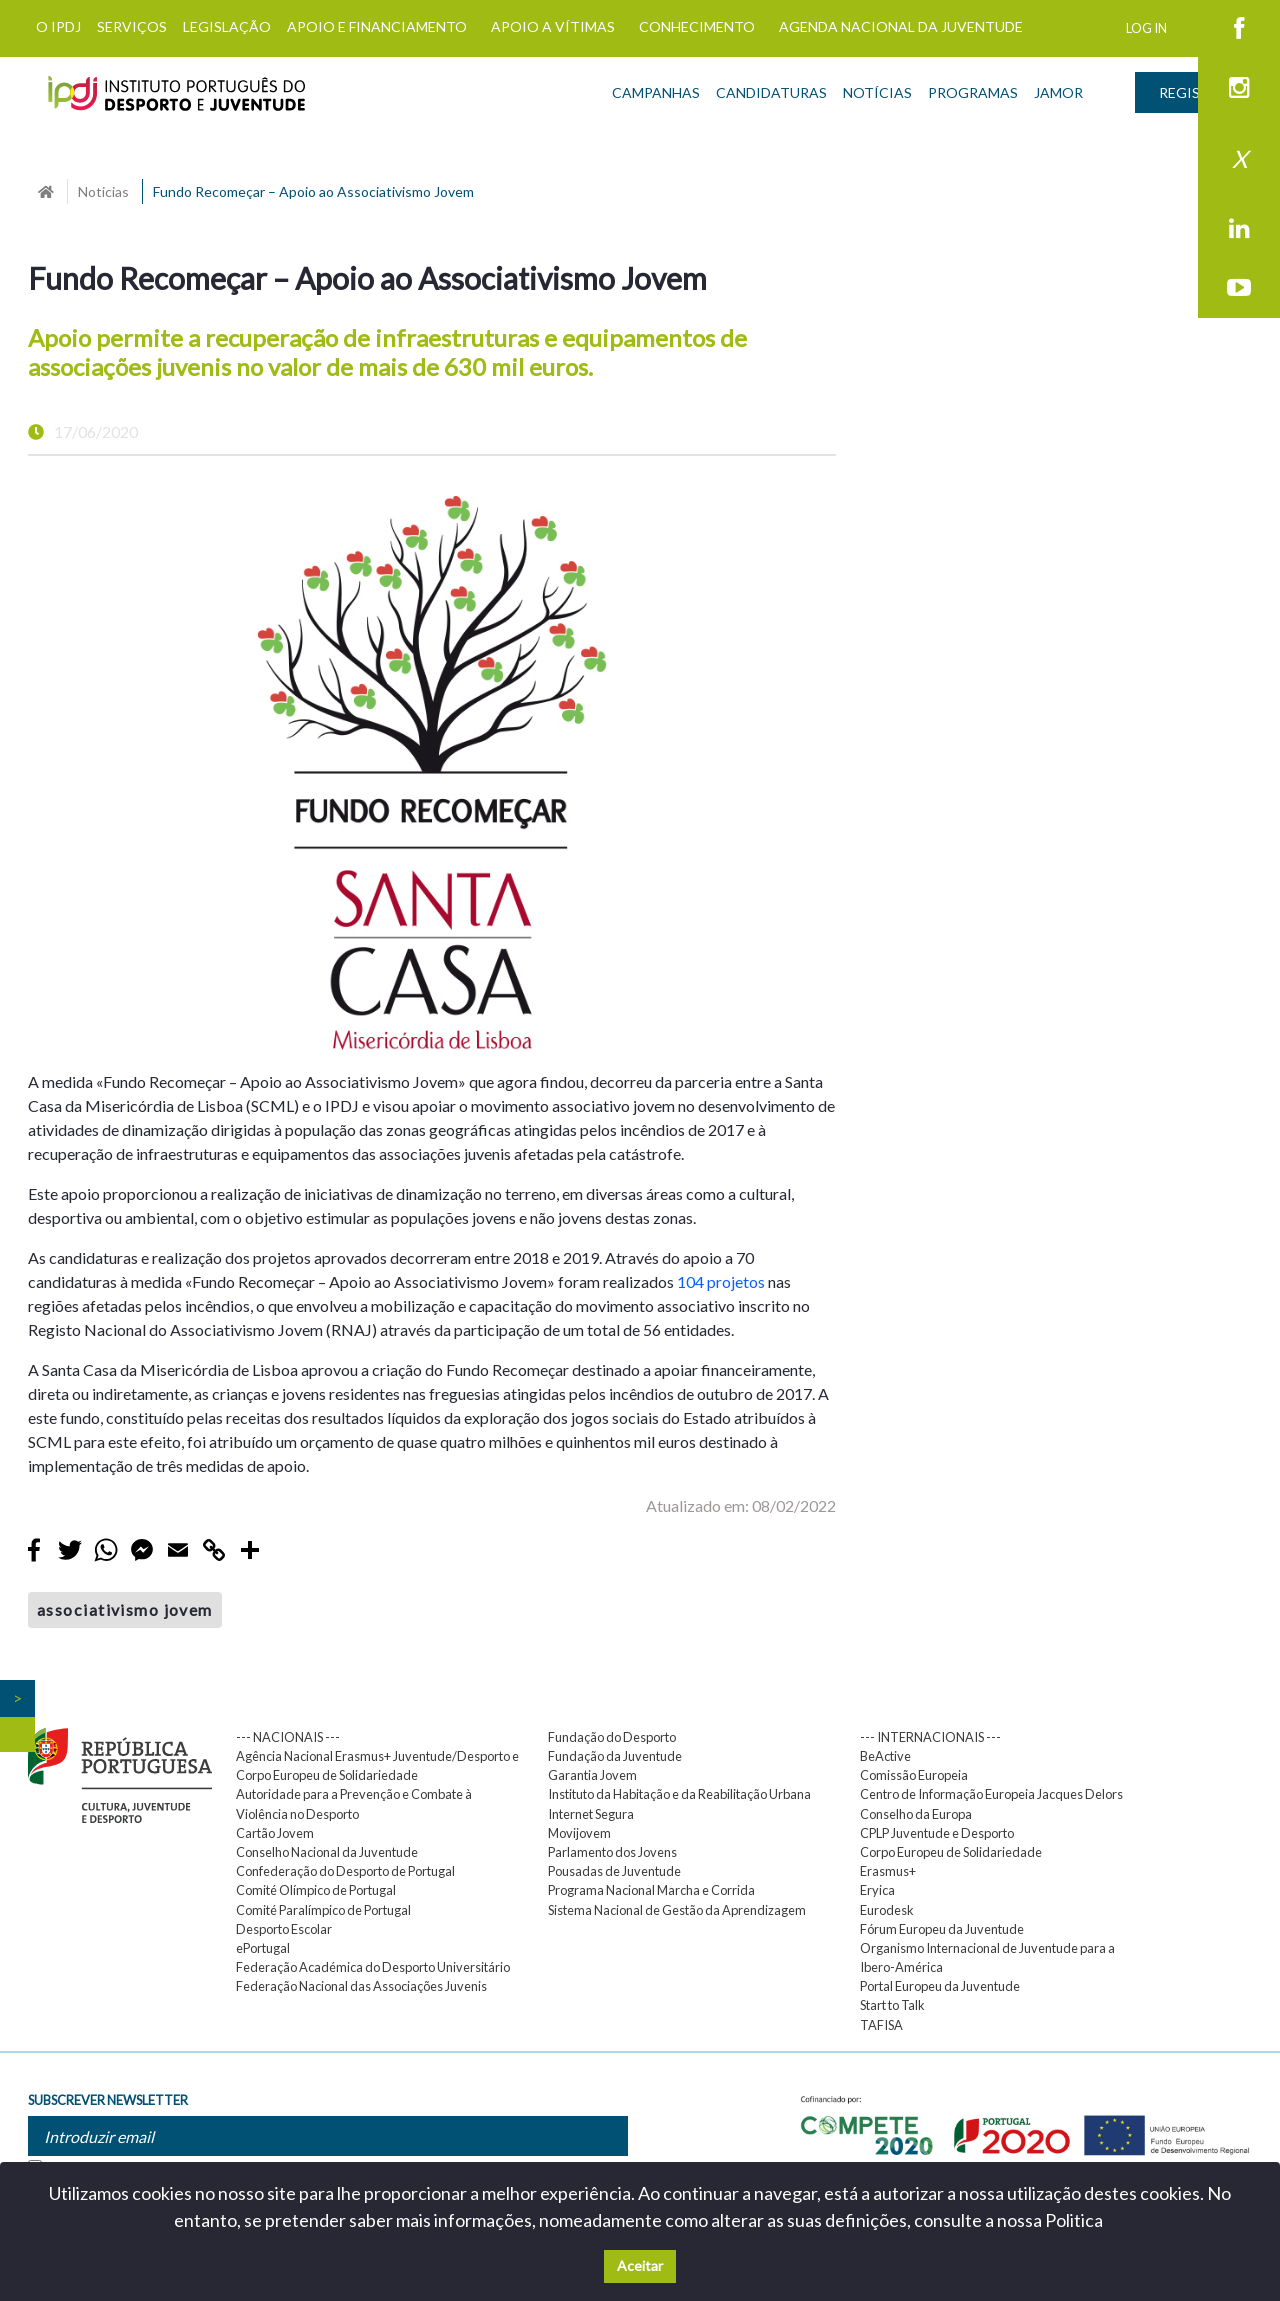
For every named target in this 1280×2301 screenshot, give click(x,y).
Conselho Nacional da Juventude (327, 1852)
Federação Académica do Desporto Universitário (373, 1967)
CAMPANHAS (656, 92)
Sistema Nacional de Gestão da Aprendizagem (677, 1910)
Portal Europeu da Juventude (940, 1986)
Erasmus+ (888, 1871)
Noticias (103, 191)
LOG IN (1146, 28)
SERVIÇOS (132, 26)
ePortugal (263, 1948)
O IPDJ (58, 26)
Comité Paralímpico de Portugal (323, 1910)
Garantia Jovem (592, 1775)
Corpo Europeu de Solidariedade (951, 1852)
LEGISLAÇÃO (227, 26)
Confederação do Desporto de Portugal (345, 1871)
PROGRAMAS (973, 92)
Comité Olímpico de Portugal (316, 1890)
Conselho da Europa (916, 1814)
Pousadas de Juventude (614, 1871)
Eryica (877, 1890)
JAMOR (1058, 92)
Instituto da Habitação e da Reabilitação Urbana (679, 1794)
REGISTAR (1193, 92)
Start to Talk (892, 2005)
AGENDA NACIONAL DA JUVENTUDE (901, 26)
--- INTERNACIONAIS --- (930, 1737)
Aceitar (640, 2265)
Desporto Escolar (284, 1929)
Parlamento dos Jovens (612, 1852)
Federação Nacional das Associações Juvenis (361, 1986)
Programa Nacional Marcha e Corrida (651, 1890)
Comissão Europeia (914, 1775)
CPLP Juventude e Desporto (937, 1833)
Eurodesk (887, 1910)
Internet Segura (591, 1814)
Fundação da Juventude (615, 1756)
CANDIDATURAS (771, 92)
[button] (78, 773)
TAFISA (881, 2025)
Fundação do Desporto (612, 1737)
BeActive (885, 1756)
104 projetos (721, 1281)
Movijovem (579, 1833)
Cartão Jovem (275, 1833)
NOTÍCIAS (877, 92)
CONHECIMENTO (697, 26)
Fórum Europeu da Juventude (942, 1929)
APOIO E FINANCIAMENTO (377, 26)
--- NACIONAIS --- (288, 1737)
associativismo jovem (125, 1609)
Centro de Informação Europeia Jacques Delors (991, 1794)
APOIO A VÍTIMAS (553, 26)
